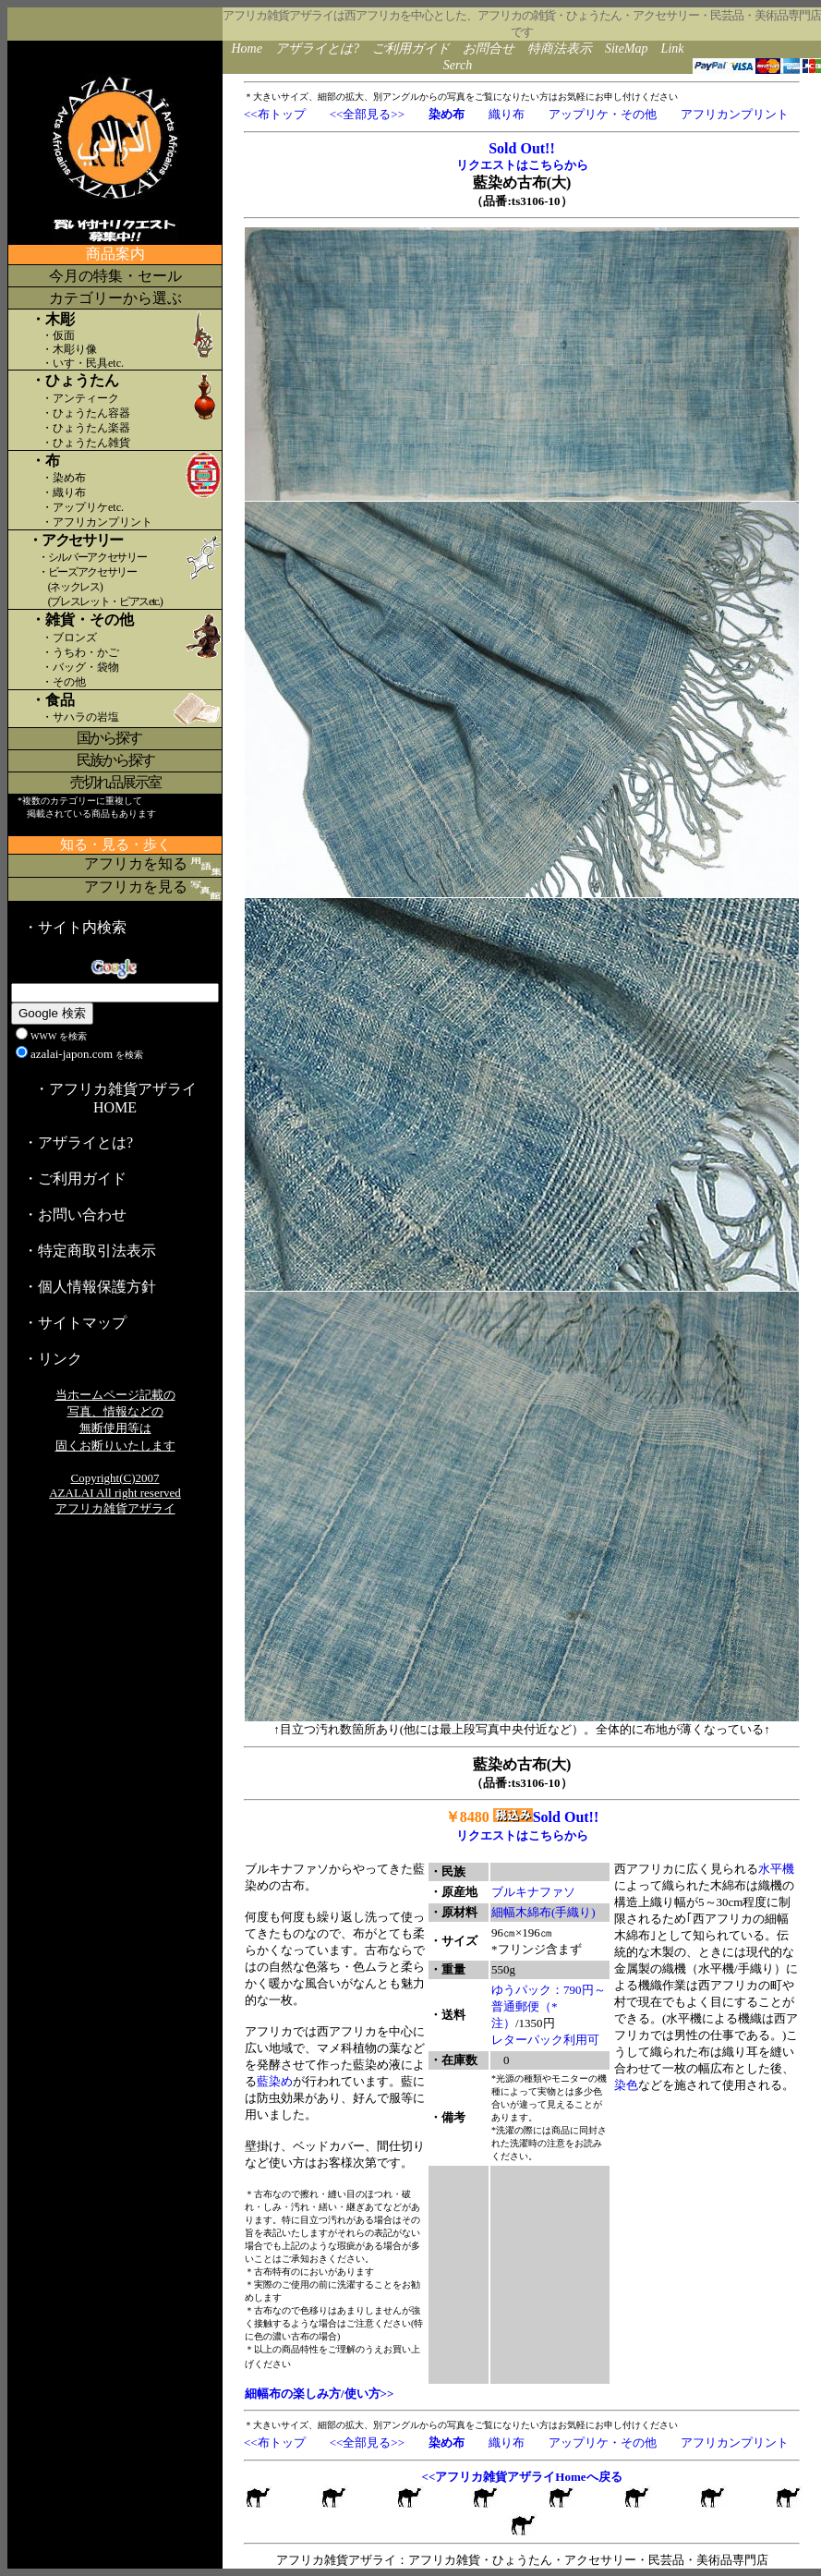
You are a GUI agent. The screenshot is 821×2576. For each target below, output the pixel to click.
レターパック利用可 (545, 2040)
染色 (626, 2085)
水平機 (776, 1869)
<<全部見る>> (367, 114)
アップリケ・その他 (603, 114)
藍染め (275, 2081)
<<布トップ (275, 114)
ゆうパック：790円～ (548, 1990)
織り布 (507, 114)
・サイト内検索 (75, 927)
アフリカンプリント (735, 114)
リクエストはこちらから (522, 165)
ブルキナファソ (533, 1892)
